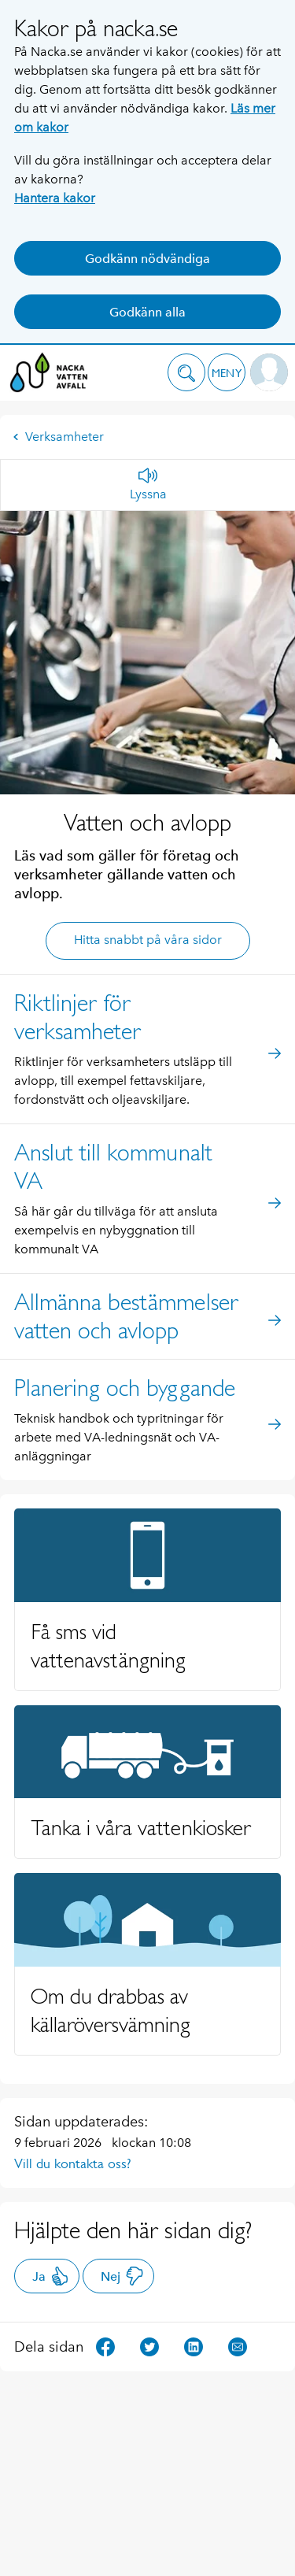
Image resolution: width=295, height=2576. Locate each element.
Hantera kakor (54, 198)
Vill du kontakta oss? (72, 2163)
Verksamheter (58, 436)
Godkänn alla (147, 312)
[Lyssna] (148, 485)
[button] (186, 372)
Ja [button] (50, 2276)
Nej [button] (122, 2276)
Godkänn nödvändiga (147, 258)
